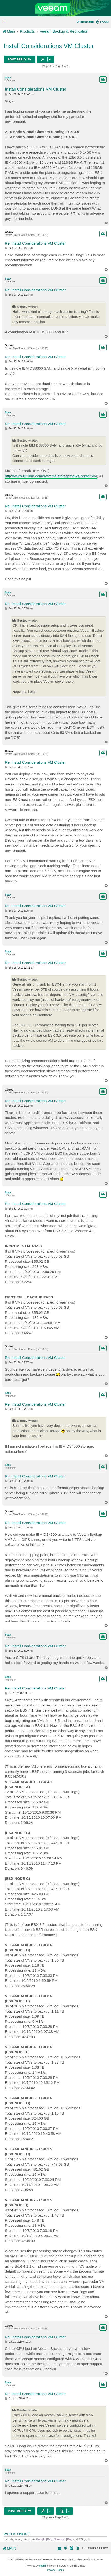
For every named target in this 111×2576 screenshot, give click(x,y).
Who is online (17, 2534)
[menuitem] (102, 22)
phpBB (43, 2565)
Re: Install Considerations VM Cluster (35, 243)
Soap (8, 77)
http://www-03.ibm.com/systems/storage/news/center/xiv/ (51, 476)
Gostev (9, 232)
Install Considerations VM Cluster (49, 46)
